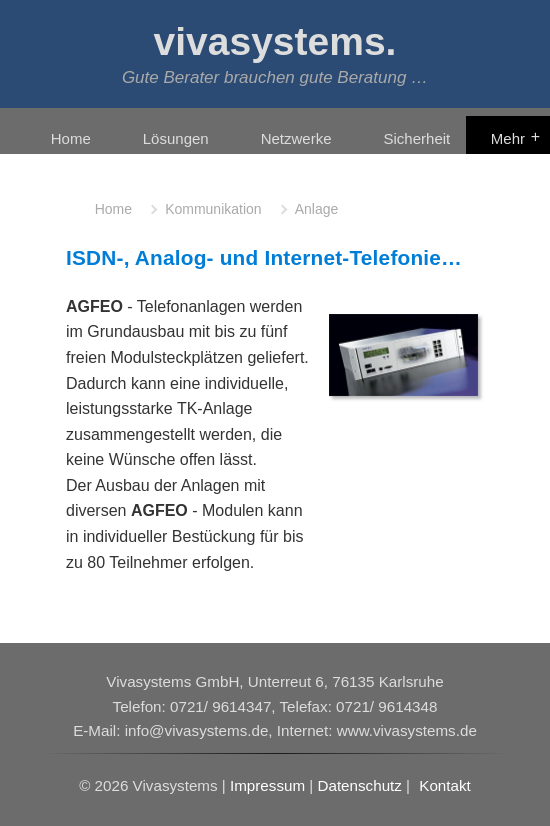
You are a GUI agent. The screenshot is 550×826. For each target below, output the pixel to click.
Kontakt (445, 785)
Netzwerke (296, 138)
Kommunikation (213, 209)
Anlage (317, 209)
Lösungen (176, 138)
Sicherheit (417, 138)
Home (71, 138)
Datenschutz (359, 785)
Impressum (267, 785)
